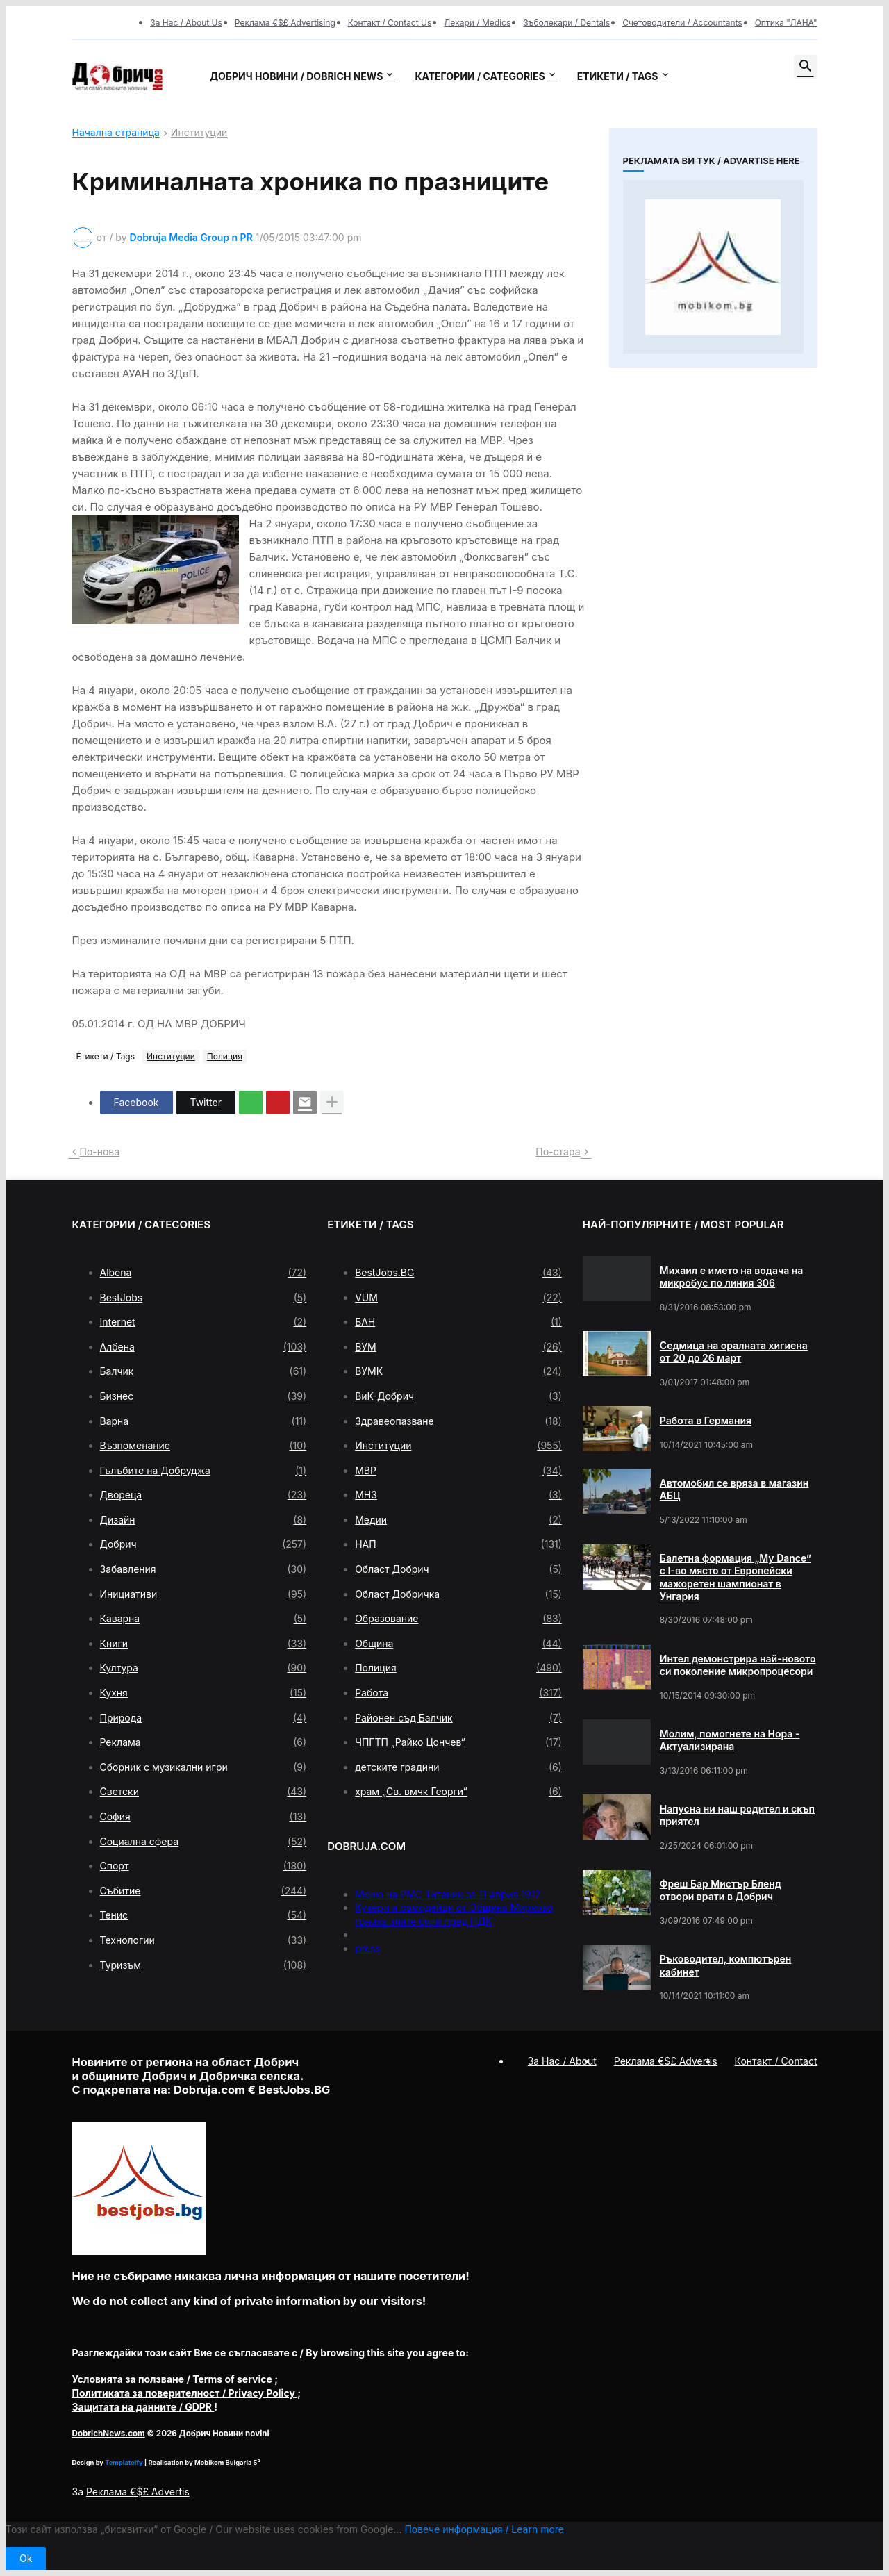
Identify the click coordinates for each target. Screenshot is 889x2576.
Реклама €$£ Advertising (285, 22)
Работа (458, 1693)
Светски (203, 1792)
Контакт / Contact (776, 2061)
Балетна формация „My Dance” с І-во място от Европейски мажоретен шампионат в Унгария (735, 1577)
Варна (203, 1421)
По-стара (557, 1151)
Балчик (203, 1371)
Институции (199, 133)
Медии (458, 1520)
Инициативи (203, 1594)
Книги (203, 1644)
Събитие (203, 1891)
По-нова (100, 1151)
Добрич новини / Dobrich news (296, 76)
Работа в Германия (705, 1420)
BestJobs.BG (458, 1273)
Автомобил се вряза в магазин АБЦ (734, 1489)
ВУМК (458, 1371)
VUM (458, 1298)
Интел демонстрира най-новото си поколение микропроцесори (738, 1665)
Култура (203, 1668)
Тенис (203, 1915)
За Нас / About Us (186, 22)
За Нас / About (562, 2061)
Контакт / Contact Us (390, 22)
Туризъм (203, 1965)
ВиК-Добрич (458, 1396)
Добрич (203, 1544)
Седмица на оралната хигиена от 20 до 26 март (734, 1351)
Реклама (203, 1742)
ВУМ (458, 1347)
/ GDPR (143, 2407)
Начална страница (116, 133)
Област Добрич (458, 1569)
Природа (203, 1718)
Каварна (203, 1619)
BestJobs (203, 1298)
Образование (458, 1619)
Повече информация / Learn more (484, 2529)
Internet (203, 1322)
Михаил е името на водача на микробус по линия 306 (732, 1276)
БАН (458, 1322)
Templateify (123, 2462)
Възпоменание (203, 1446)
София (203, 1817)
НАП (458, 1544)
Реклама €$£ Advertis (138, 2491)
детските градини (458, 1767)
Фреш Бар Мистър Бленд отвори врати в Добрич (720, 1890)
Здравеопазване (458, 1421)
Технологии (203, 1940)
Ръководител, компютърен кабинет (726, 1965)
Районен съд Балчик (458, 1718)
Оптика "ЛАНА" (786, 22)
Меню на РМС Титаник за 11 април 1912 (447, 1894)
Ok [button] (25, 2558)
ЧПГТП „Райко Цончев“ (458, 1742)
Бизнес (203, 1396)
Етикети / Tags (617, 76)
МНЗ (458, 1495)
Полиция (224, 1056)
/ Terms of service (173, 2379)
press (368, 1948)
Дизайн (203, 1520)
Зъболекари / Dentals (566, 22)
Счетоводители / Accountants (682, 22)
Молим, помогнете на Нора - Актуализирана (730, 1740)
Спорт (203, 1866)
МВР (458, 1471)
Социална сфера (203, 1842)
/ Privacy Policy (185, 2393)
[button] (805, 67)
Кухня (203, 1693)
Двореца (203, 1495)
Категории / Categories (480, 76)
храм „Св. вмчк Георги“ (458, 1792)
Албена (203, 1347)
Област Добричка (458, 1594)
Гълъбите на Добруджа (203, 1471)
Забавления (203, 1569)
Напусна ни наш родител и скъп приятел (737, 1815)
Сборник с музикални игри (203, 1767)
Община (458, 1644)
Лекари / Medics (477, 22)
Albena (203, 1273)
